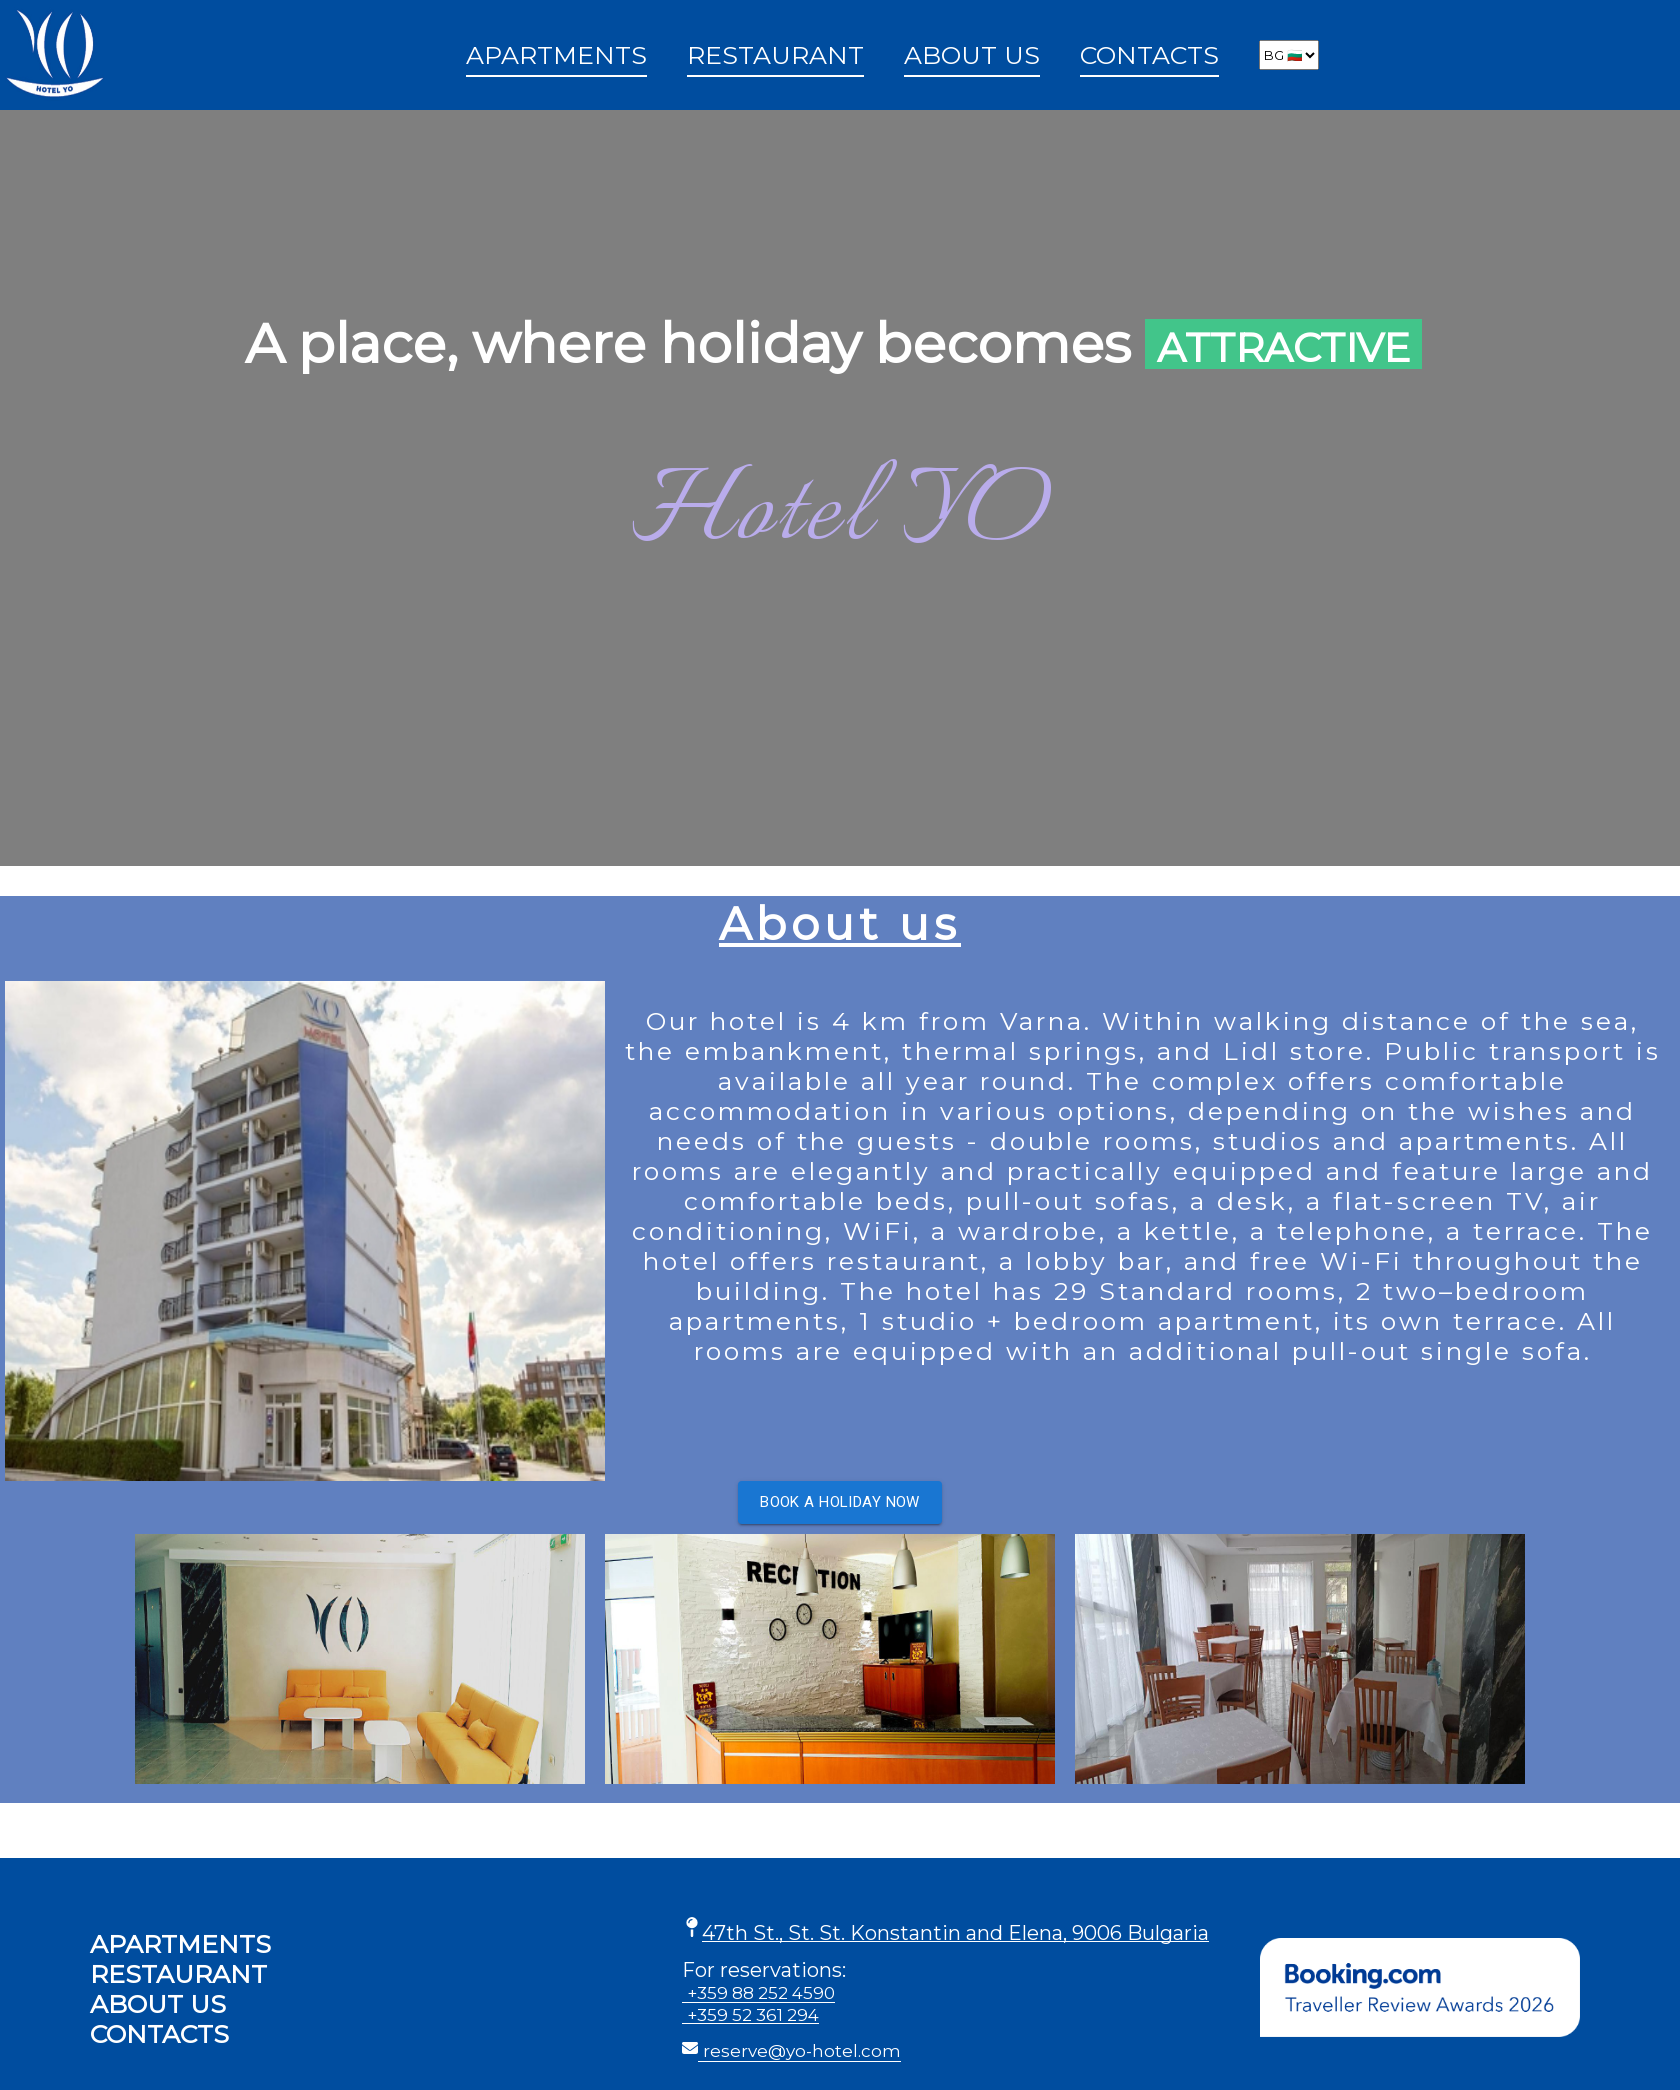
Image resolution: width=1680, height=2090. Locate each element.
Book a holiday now (840, 1502)
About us (972, 55)
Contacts (1149, 55)
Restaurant (775, 55)
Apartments (556, 55)
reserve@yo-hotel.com (802, 2051)
